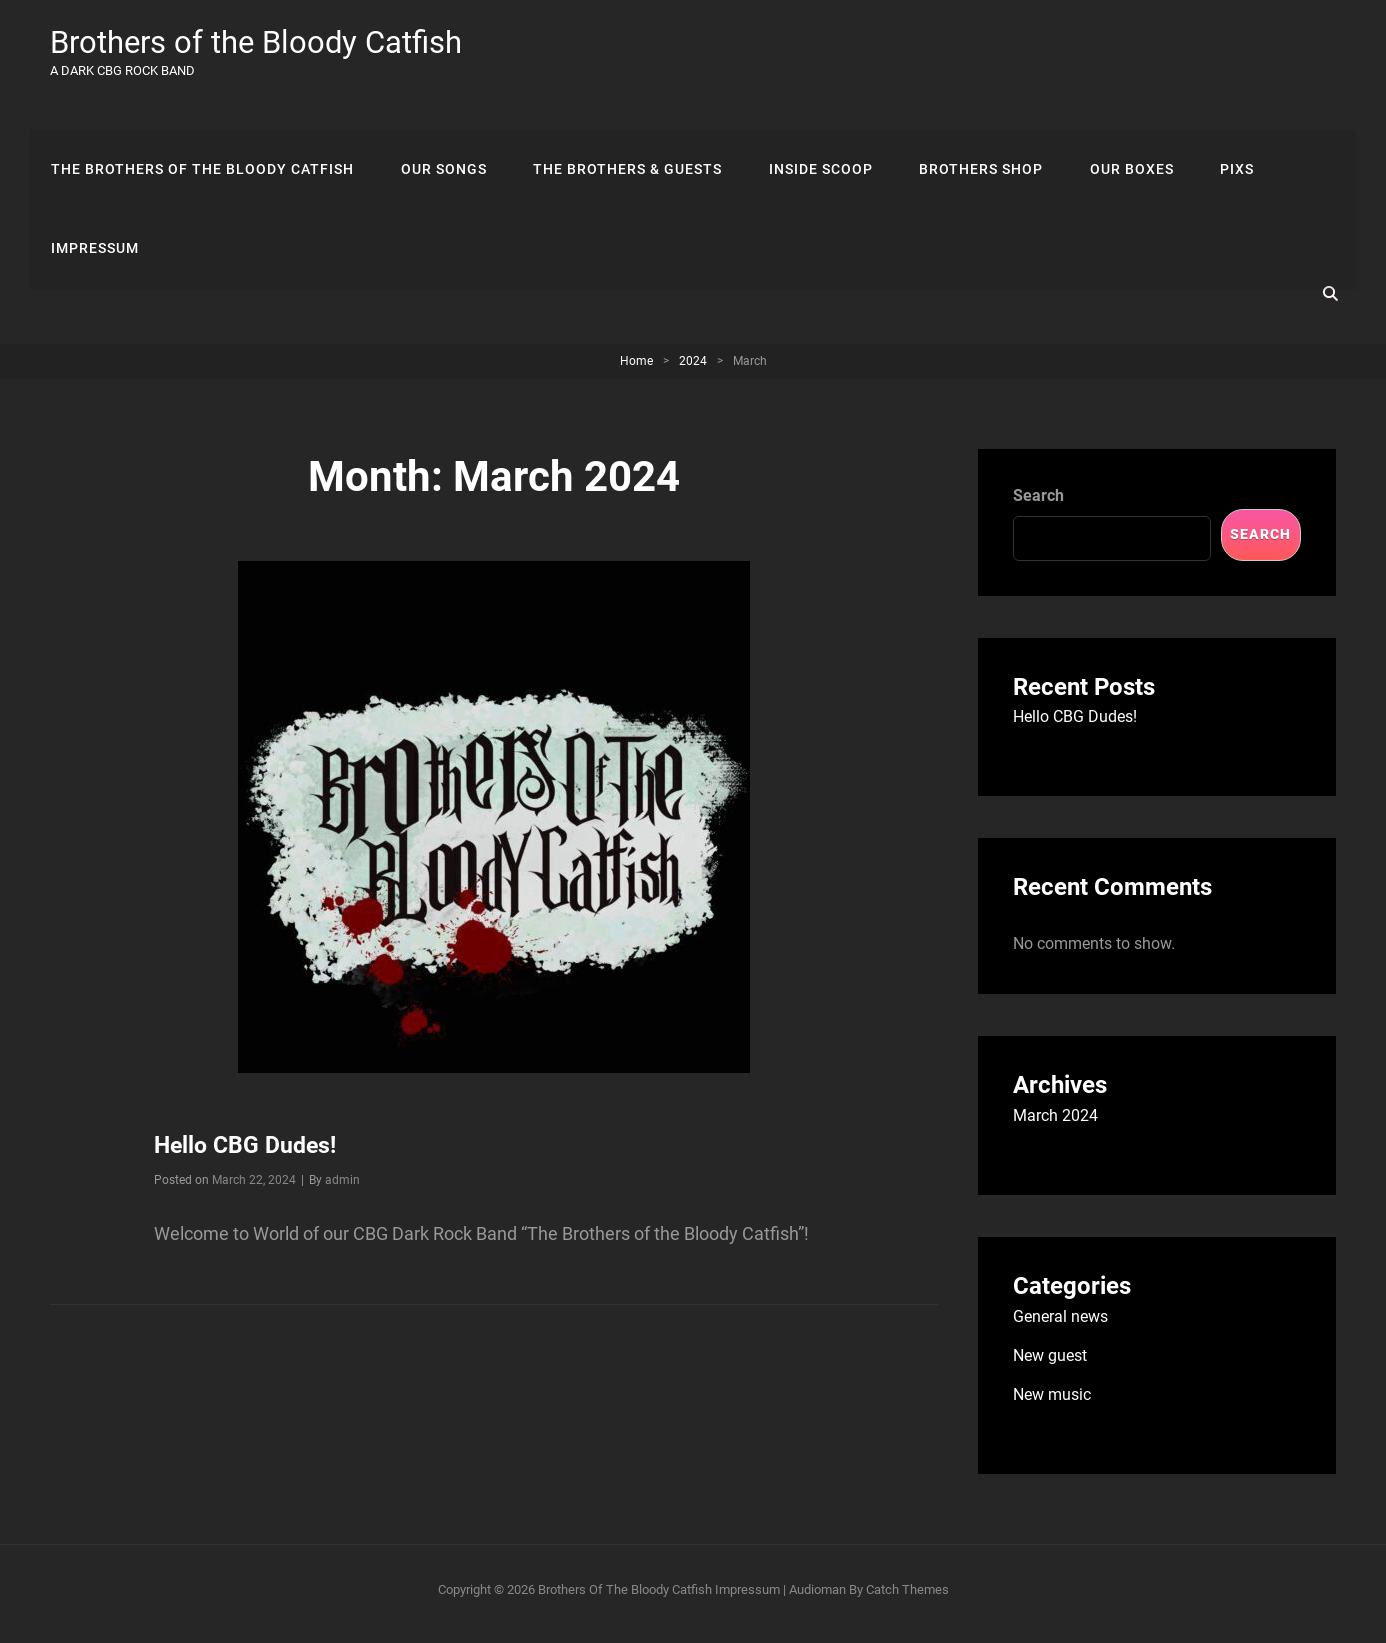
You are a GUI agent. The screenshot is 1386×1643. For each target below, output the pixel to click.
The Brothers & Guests (621, 134)
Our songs (440, 134)
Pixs (1220, 134)
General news (1060, 1324)
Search (1038, 503)
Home (636, 369)
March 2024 (1055, 1123)
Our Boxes (1118, 134)
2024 (693, 369)
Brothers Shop (970, 134)
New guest (1050, 1363)
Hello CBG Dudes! (249, 1153)
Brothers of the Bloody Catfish (263, 42)
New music (1052, 1402)
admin (342, 1188)
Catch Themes (907, 1597)
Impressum (94, 218)
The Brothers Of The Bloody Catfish (201, 134)
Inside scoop (812, 134)
